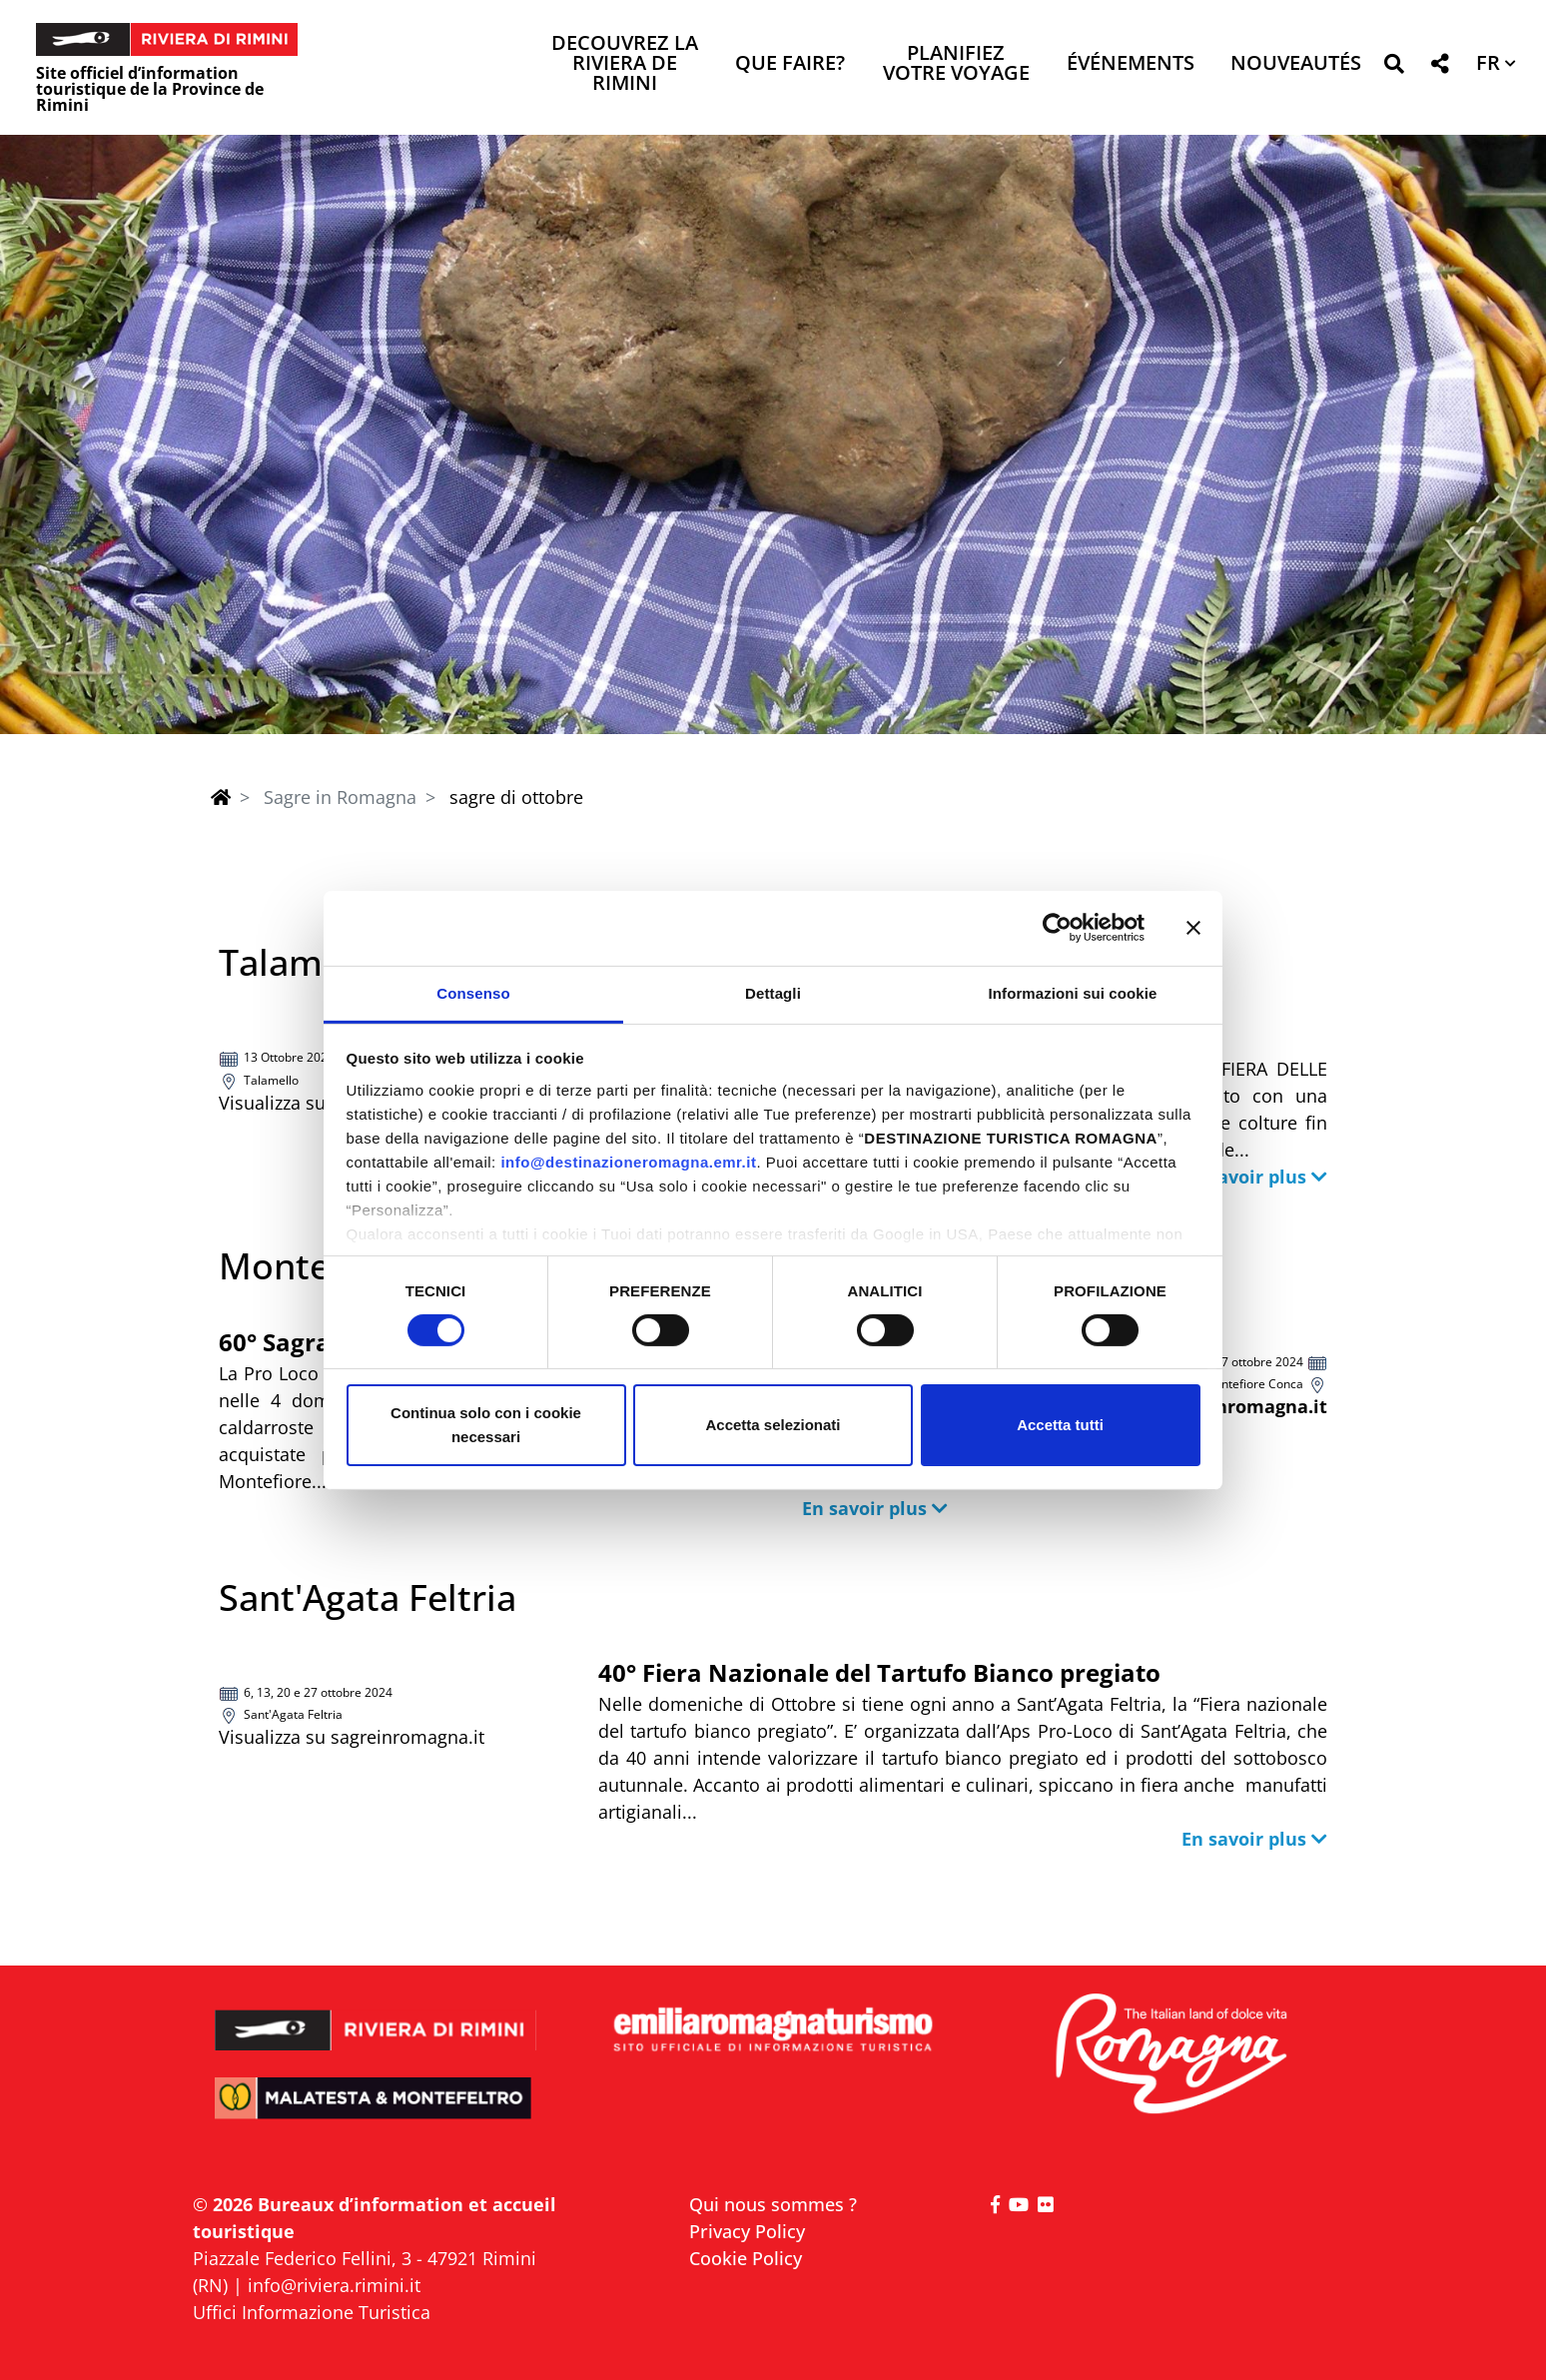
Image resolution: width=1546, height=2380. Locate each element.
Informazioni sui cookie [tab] (1073, 992)
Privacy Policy (747, 2231)
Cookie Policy (745, 2258)
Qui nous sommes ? (773, 2204)
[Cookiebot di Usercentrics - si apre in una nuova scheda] (1057, 928)
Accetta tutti (1060, 1424)
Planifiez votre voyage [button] (956, 64)
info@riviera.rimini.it (334, 2285)
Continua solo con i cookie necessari (485, 1424)
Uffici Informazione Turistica (311, 2312)
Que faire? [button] (790, 64)
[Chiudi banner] (1193, 928)
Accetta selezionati (772, 1424)
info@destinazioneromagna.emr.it (628, 1161)
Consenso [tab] (472, 992)
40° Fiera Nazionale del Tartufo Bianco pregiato (879, 1672)
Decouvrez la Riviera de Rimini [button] (624, 64)
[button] (1393, 67)
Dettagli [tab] (773, 992)
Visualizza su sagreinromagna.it (351, 1737)
